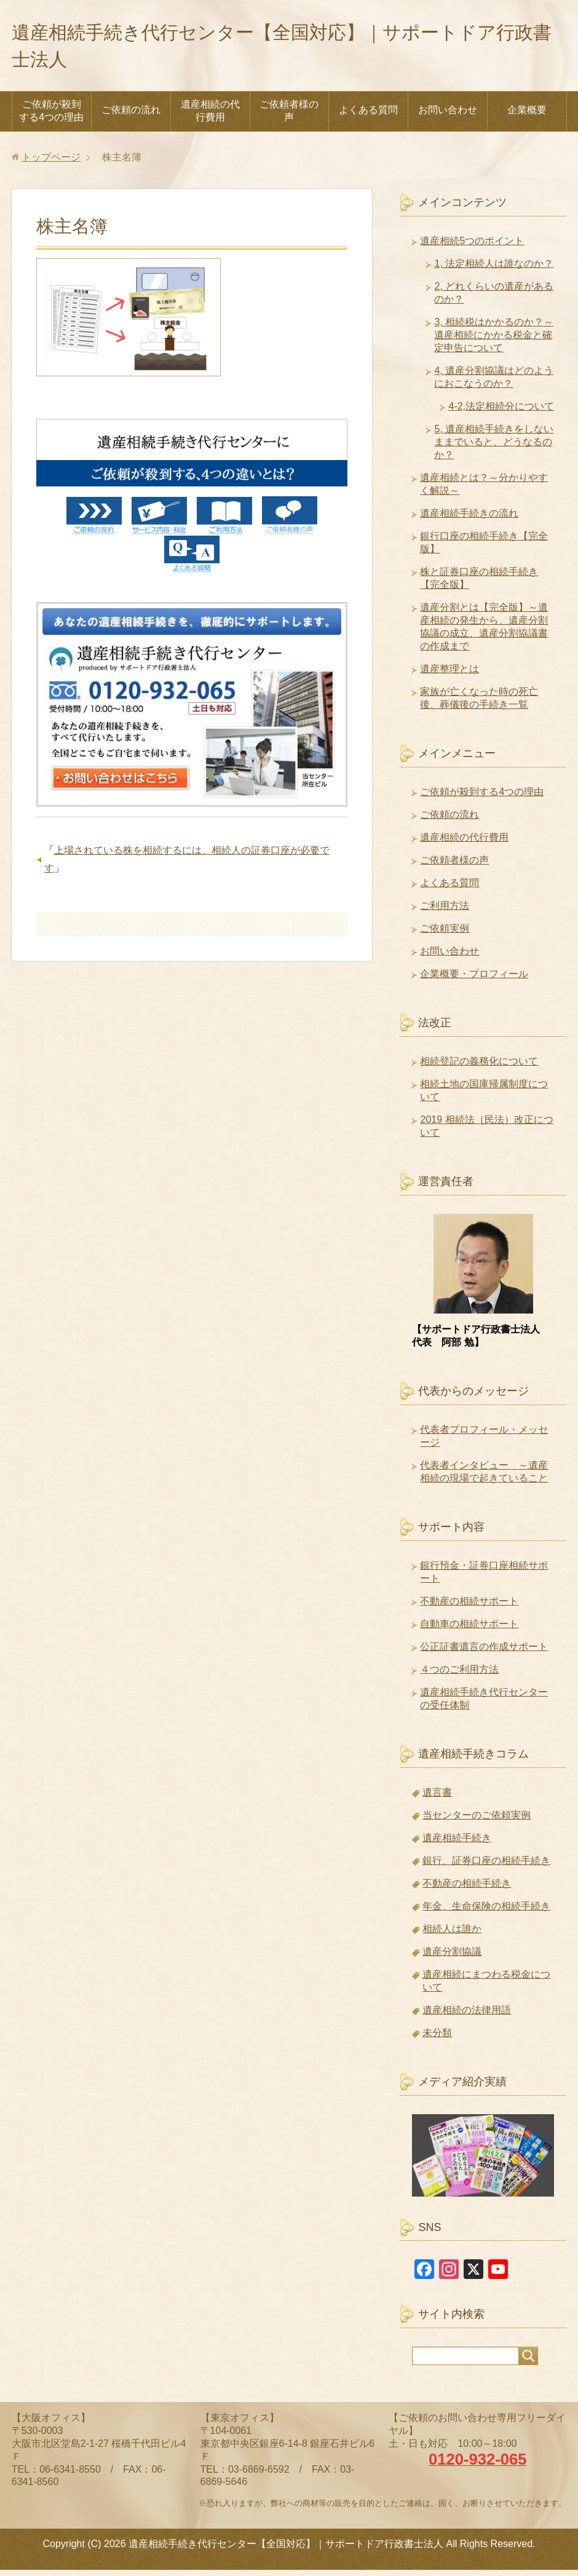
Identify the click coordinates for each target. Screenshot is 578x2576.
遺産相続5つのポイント (472, 247)
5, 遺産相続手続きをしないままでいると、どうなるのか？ (493, 448)
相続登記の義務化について (479, 1067)
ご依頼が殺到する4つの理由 (51, 117)
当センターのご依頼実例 (476, 1821)
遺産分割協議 (451, 1957)
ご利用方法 (444, 911)
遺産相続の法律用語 (466, 2016)
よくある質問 (368, 116)
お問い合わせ (447, 116)
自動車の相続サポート (469, 1630)
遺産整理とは (449, 675)
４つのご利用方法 (459, 1675)
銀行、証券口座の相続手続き (486, 1866)
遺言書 (437, 1798)
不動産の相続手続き (466, 1889)
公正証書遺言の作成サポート (484, 1652)
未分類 (437, 2039)
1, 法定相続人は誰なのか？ (493, 269)
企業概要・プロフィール (474, 980)
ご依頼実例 (444, 934)
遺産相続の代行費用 (210, 117)
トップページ (51, 163)
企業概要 (527, 116)
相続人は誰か (451, 1935)
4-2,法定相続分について (501, 412)
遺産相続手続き (456, 1844)
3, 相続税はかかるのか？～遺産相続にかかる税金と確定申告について (493, 341)
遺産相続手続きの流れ (469, 519)
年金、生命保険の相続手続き (486, 1912)
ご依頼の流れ (130, 116)
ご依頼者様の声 (289, 117)
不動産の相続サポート (469, 1607)
